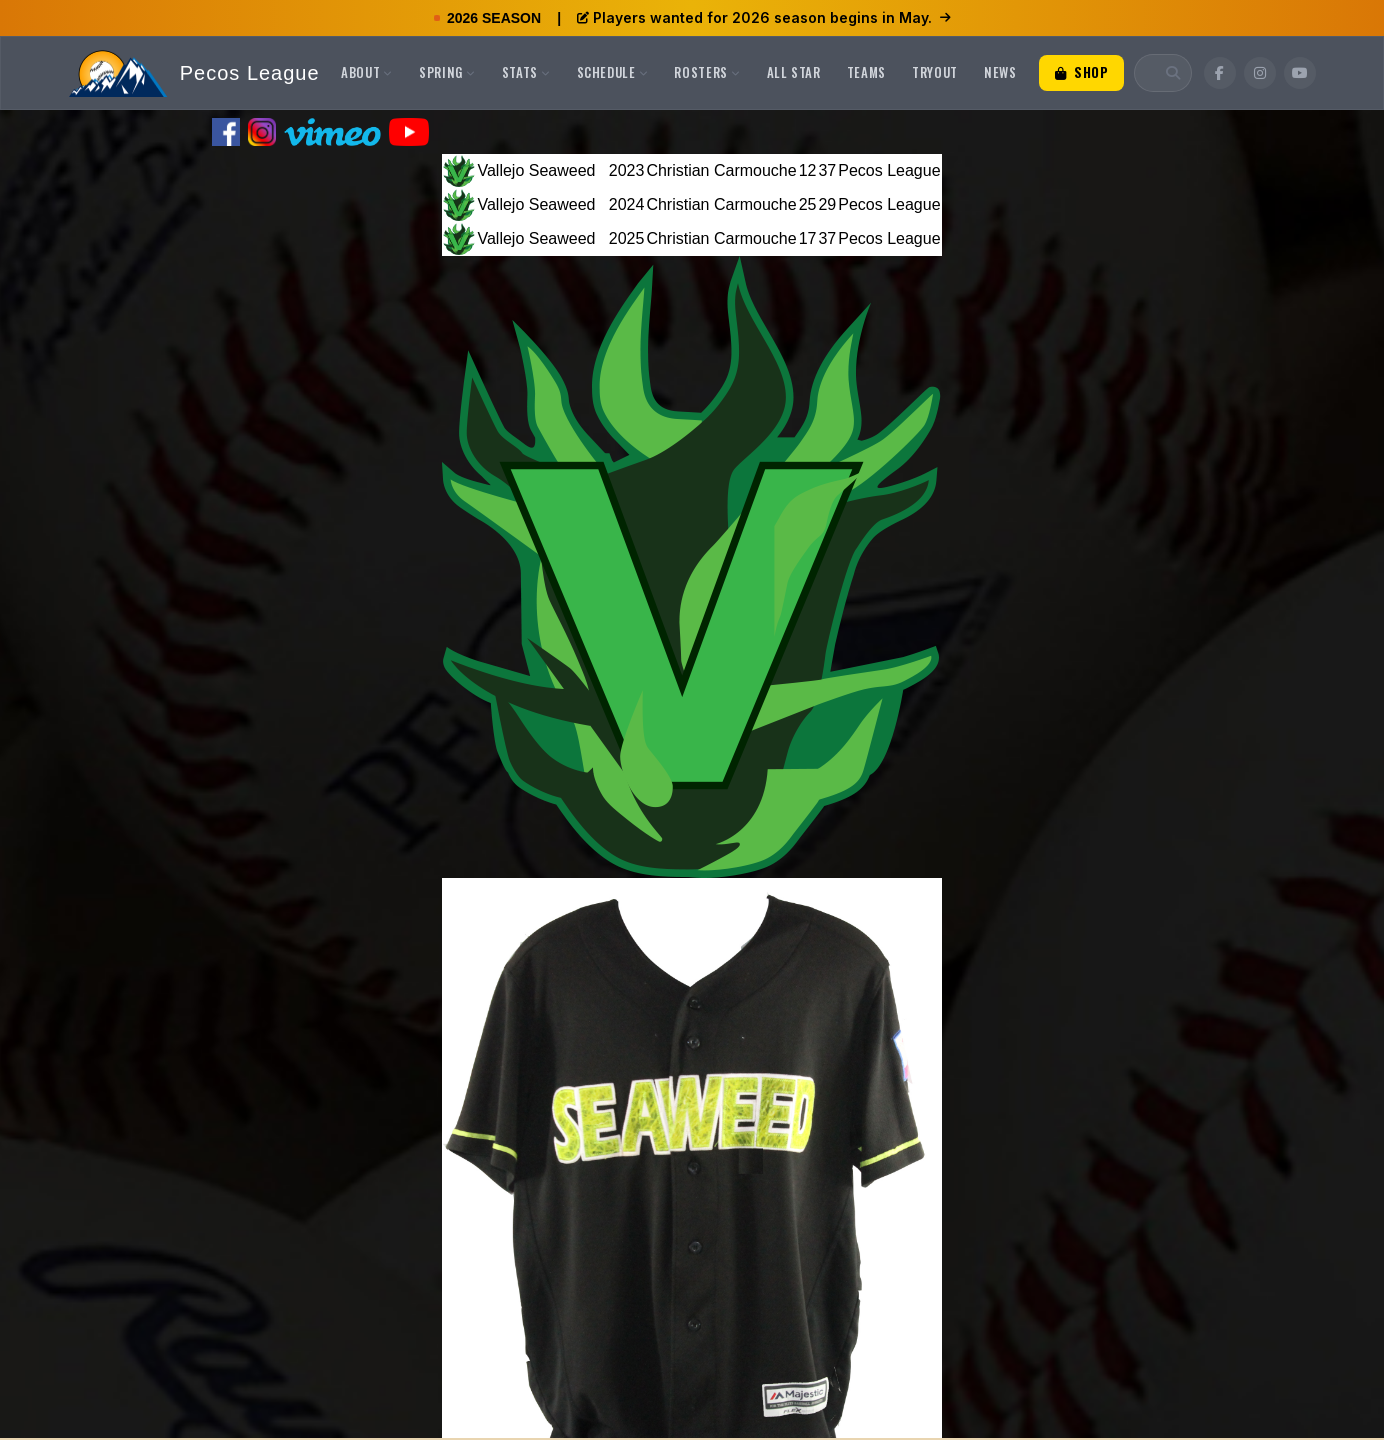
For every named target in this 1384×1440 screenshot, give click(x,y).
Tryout (935, 72)
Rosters (707, 72)
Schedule (613, 72)
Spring (447, 72)
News (1000, 72)
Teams (866, 72)
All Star (794, 72)
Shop (1082, 72)
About (367, 72)
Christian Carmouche (721, 170)
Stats (526, 72)
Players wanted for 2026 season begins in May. (764, 17)
